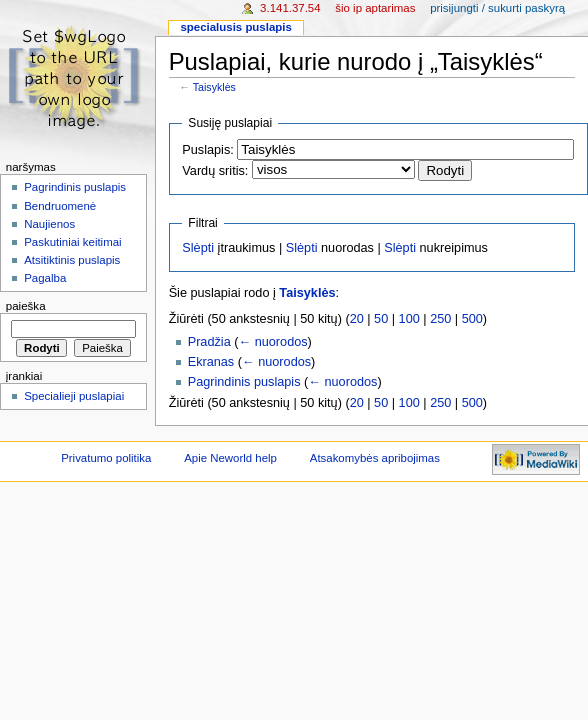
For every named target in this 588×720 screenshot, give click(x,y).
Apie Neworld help (230, 458)
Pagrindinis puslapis (244, 382)
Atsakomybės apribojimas (375, 458)
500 (472, 319)
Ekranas (211, 362)
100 (409, 319)
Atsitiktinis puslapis (72, 260)
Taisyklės (214, 87)
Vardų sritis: (215, 171)
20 (357, 319)
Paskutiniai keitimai (72, 242)
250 (440, 319)
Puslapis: (207, 150)
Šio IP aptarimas (375, 8)
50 (381, 319)
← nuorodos (272, 342)
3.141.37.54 (290, 8)
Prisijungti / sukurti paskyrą (497, 8)
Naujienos (49, 224)
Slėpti (198, 248)
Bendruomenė (60, 206)
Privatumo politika (106, 458)
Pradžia (209, 342)
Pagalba (45, 278)
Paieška (26, 306)
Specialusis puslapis (235, 27)
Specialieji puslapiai (74, 396)
